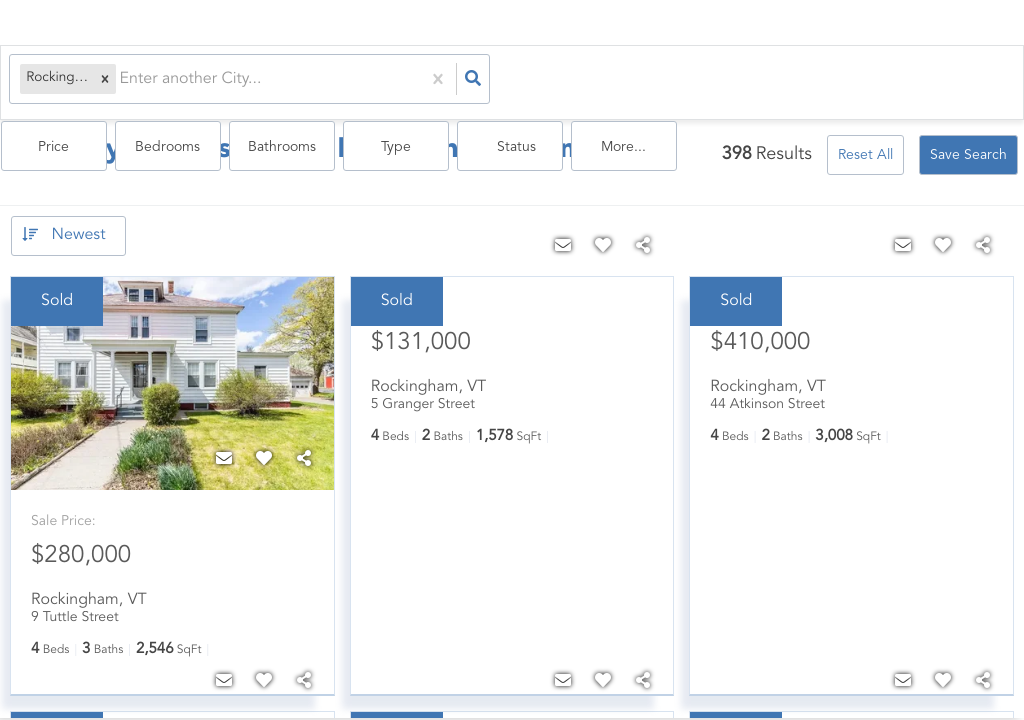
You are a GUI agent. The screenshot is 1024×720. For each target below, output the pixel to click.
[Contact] (224, 453)
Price (448, 81)
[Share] (304, 453)
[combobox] (114, 80)
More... (966, 81)
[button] (97, 80)
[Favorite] (264, 453)
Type (759, 81)
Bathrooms (656, 81)
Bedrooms (552, 81)
